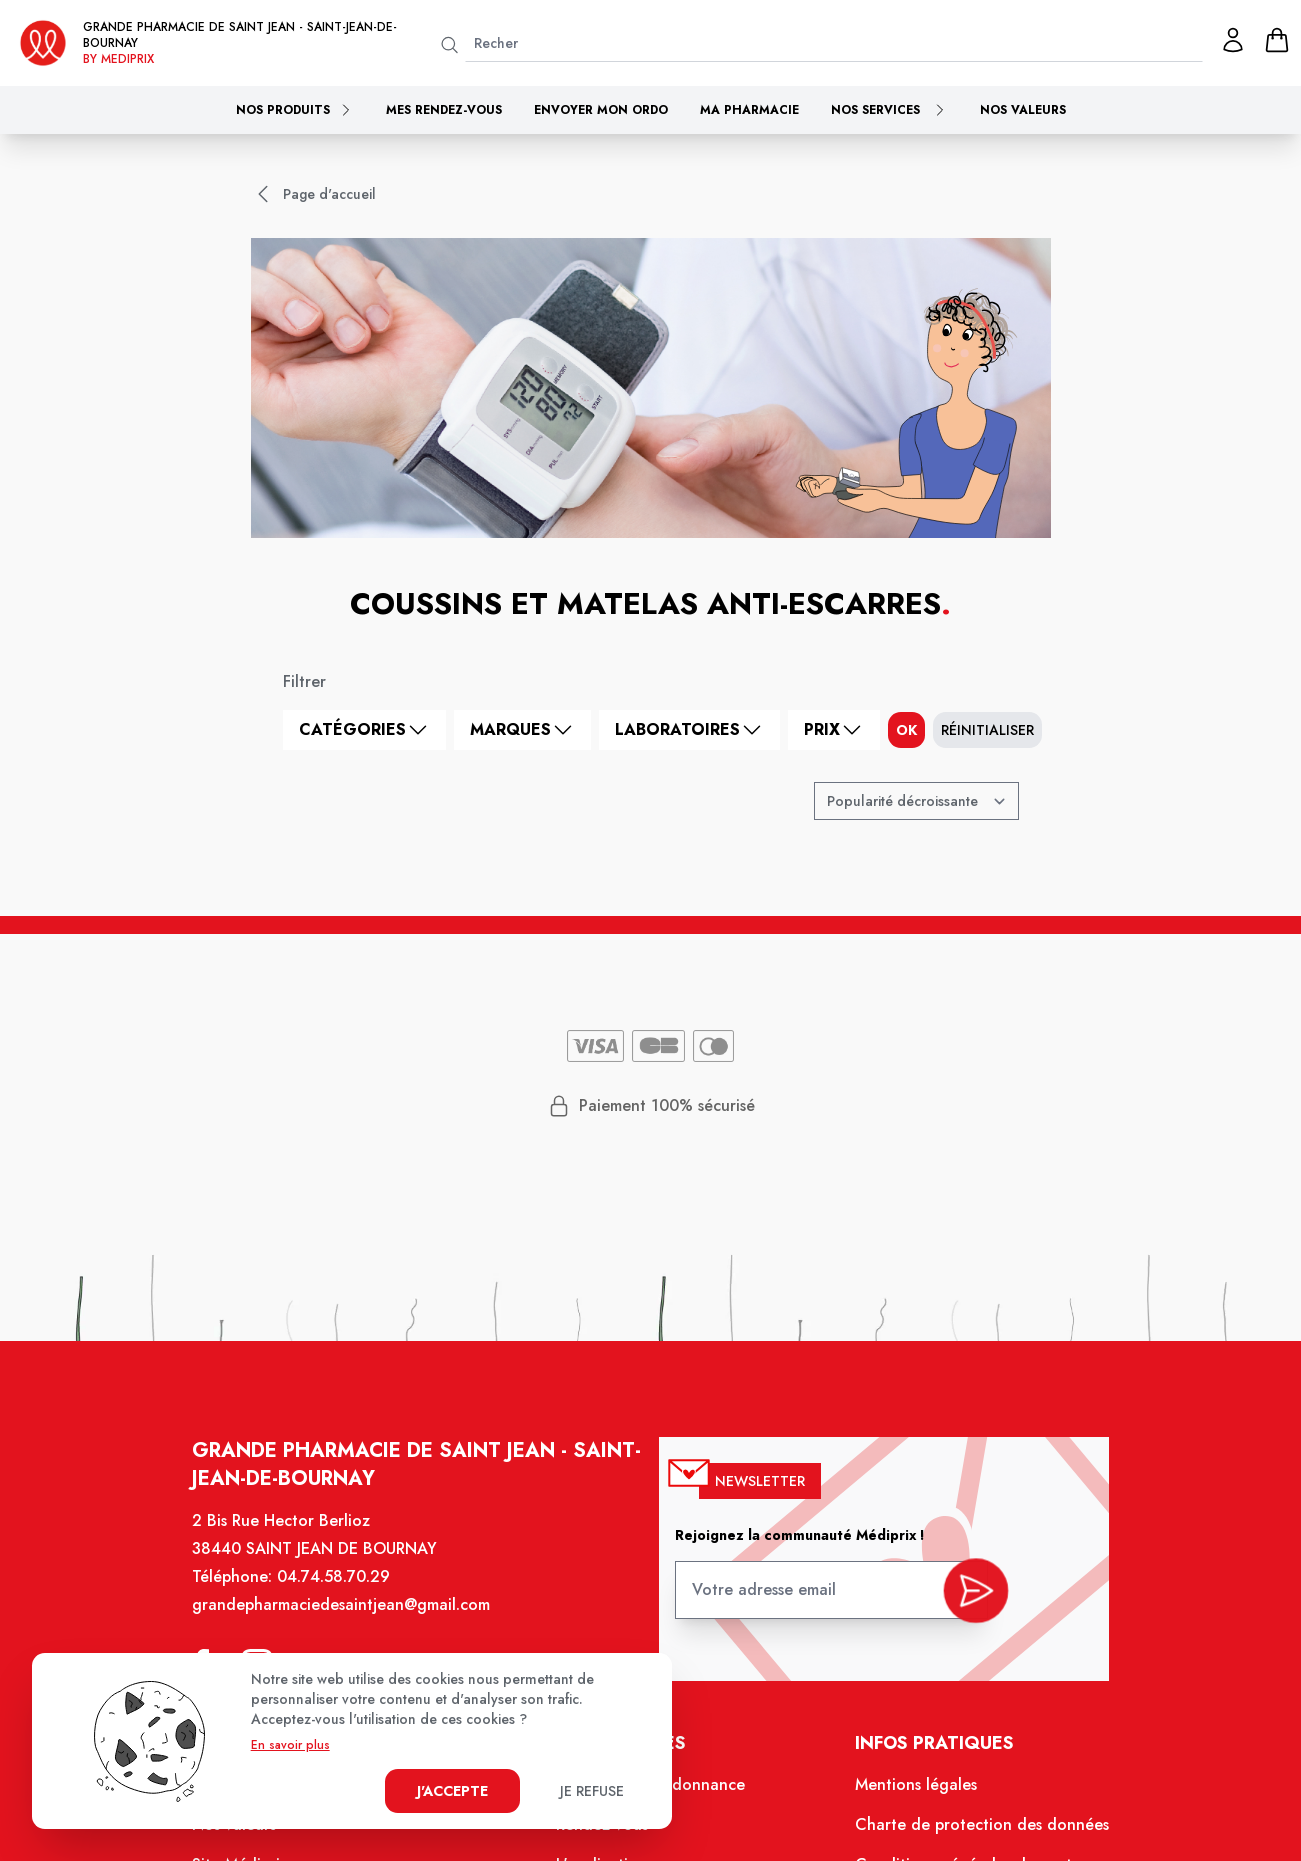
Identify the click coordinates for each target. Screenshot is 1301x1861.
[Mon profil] (1233, 40)
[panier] (1277, 40)
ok (906, 730)
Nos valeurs (1023, 110)
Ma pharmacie (749, 110)
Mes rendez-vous (444, 110)
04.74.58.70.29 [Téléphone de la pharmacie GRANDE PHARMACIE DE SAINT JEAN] (343, 1592)
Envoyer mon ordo (601, 110)
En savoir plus (290, 1745)
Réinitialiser (987, 730)
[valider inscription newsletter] (966, 1599)
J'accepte (452, 1791)
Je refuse (592, 1791)
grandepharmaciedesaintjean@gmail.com (351, 1619)
